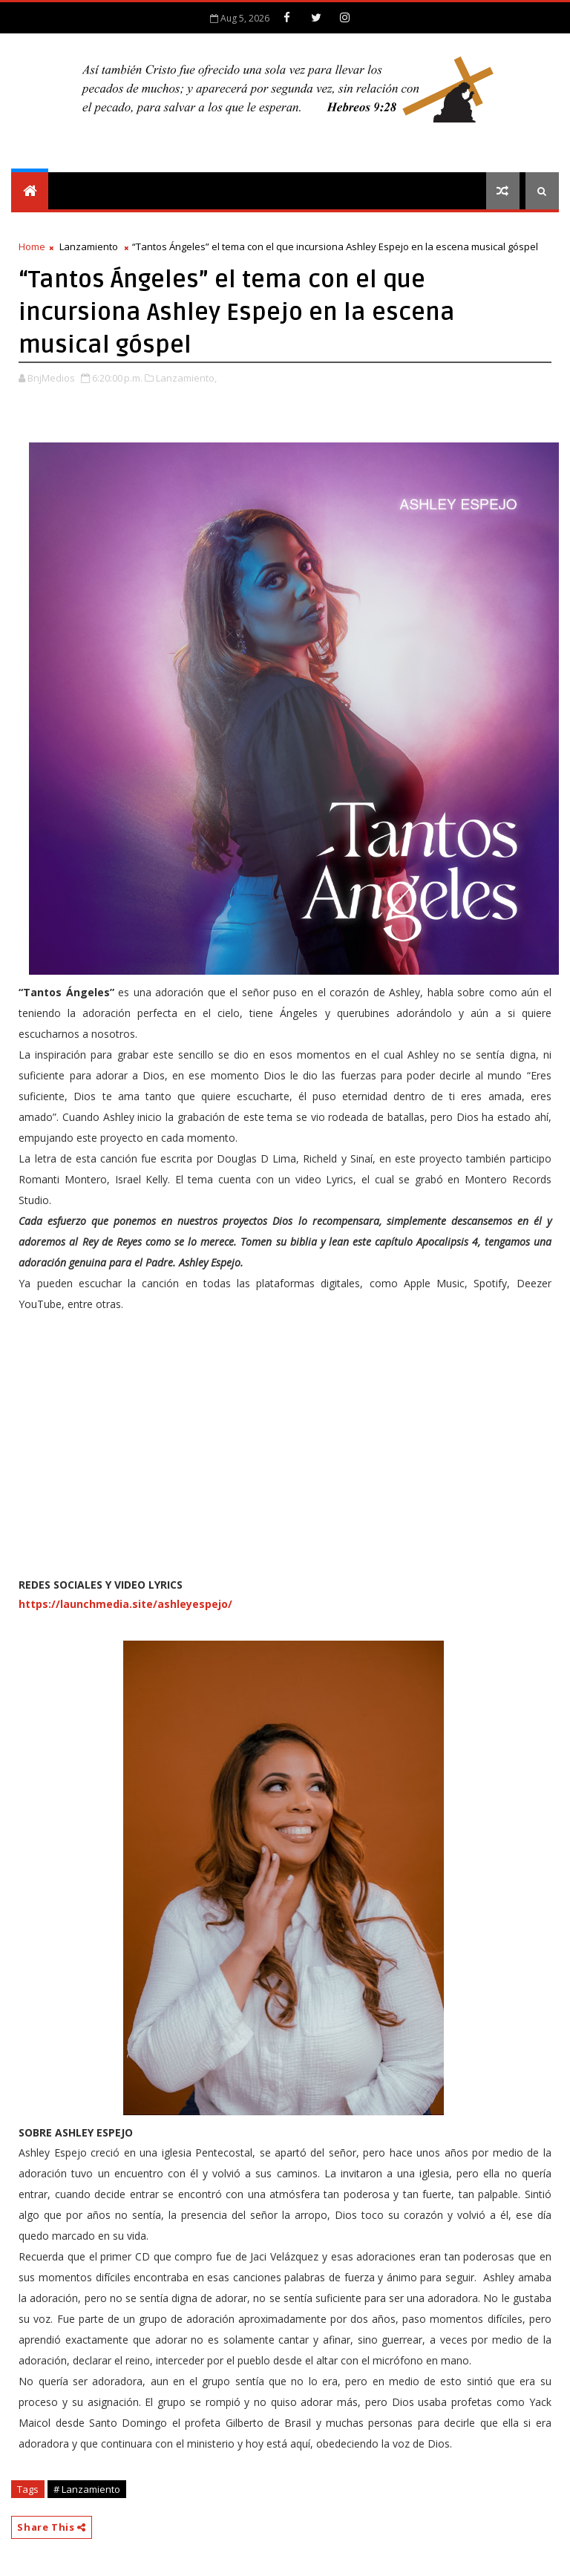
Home (32, 246)
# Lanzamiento (86, 2489)
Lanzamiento (88, 246)
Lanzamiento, (186, 378)
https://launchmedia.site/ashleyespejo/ (125, 1604)
